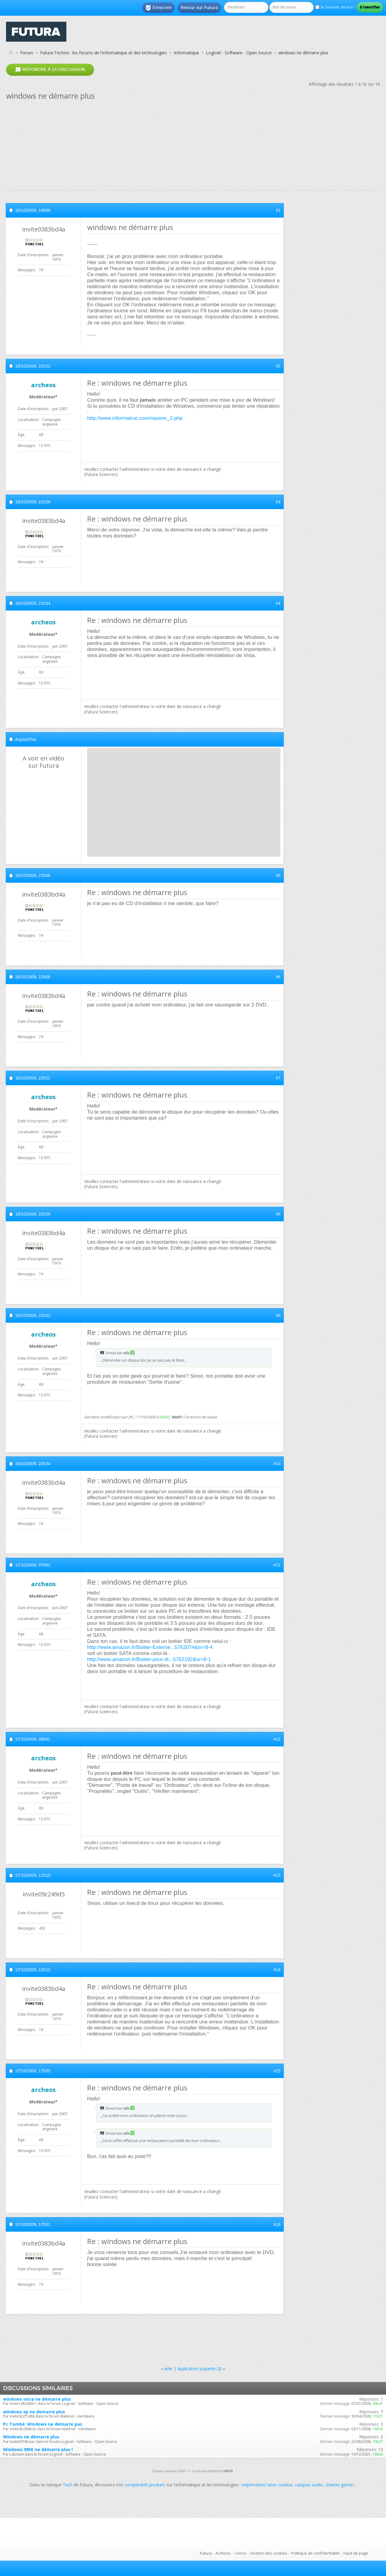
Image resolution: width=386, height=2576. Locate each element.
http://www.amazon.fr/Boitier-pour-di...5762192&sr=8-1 (149, 1659)
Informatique (186, 53)
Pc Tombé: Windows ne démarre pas (42, 2424)
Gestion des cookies (268, 2553)
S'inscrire (158, 8)
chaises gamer (339, 2485)
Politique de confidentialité (315, 2553)
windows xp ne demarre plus (34, 2412)
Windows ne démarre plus (31, 2437)
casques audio (309, 2485)
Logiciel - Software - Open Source (239, 53)
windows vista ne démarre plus (37, 2399)
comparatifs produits (145, 2485)
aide (168, 2368)
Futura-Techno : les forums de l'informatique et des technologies (103, 53)
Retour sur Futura (199, 7)
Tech (67, 2485)
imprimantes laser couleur (267, 2485)
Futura (206, 2553)
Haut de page (355, 2553)
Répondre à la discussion (50, 69)
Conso (240, 2553)
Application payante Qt (199, 2368)
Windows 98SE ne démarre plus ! (38, 2449)
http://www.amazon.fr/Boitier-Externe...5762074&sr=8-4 (150, 1647)
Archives (223, 2553)
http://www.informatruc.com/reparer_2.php (135, 418)
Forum (26, 53)
